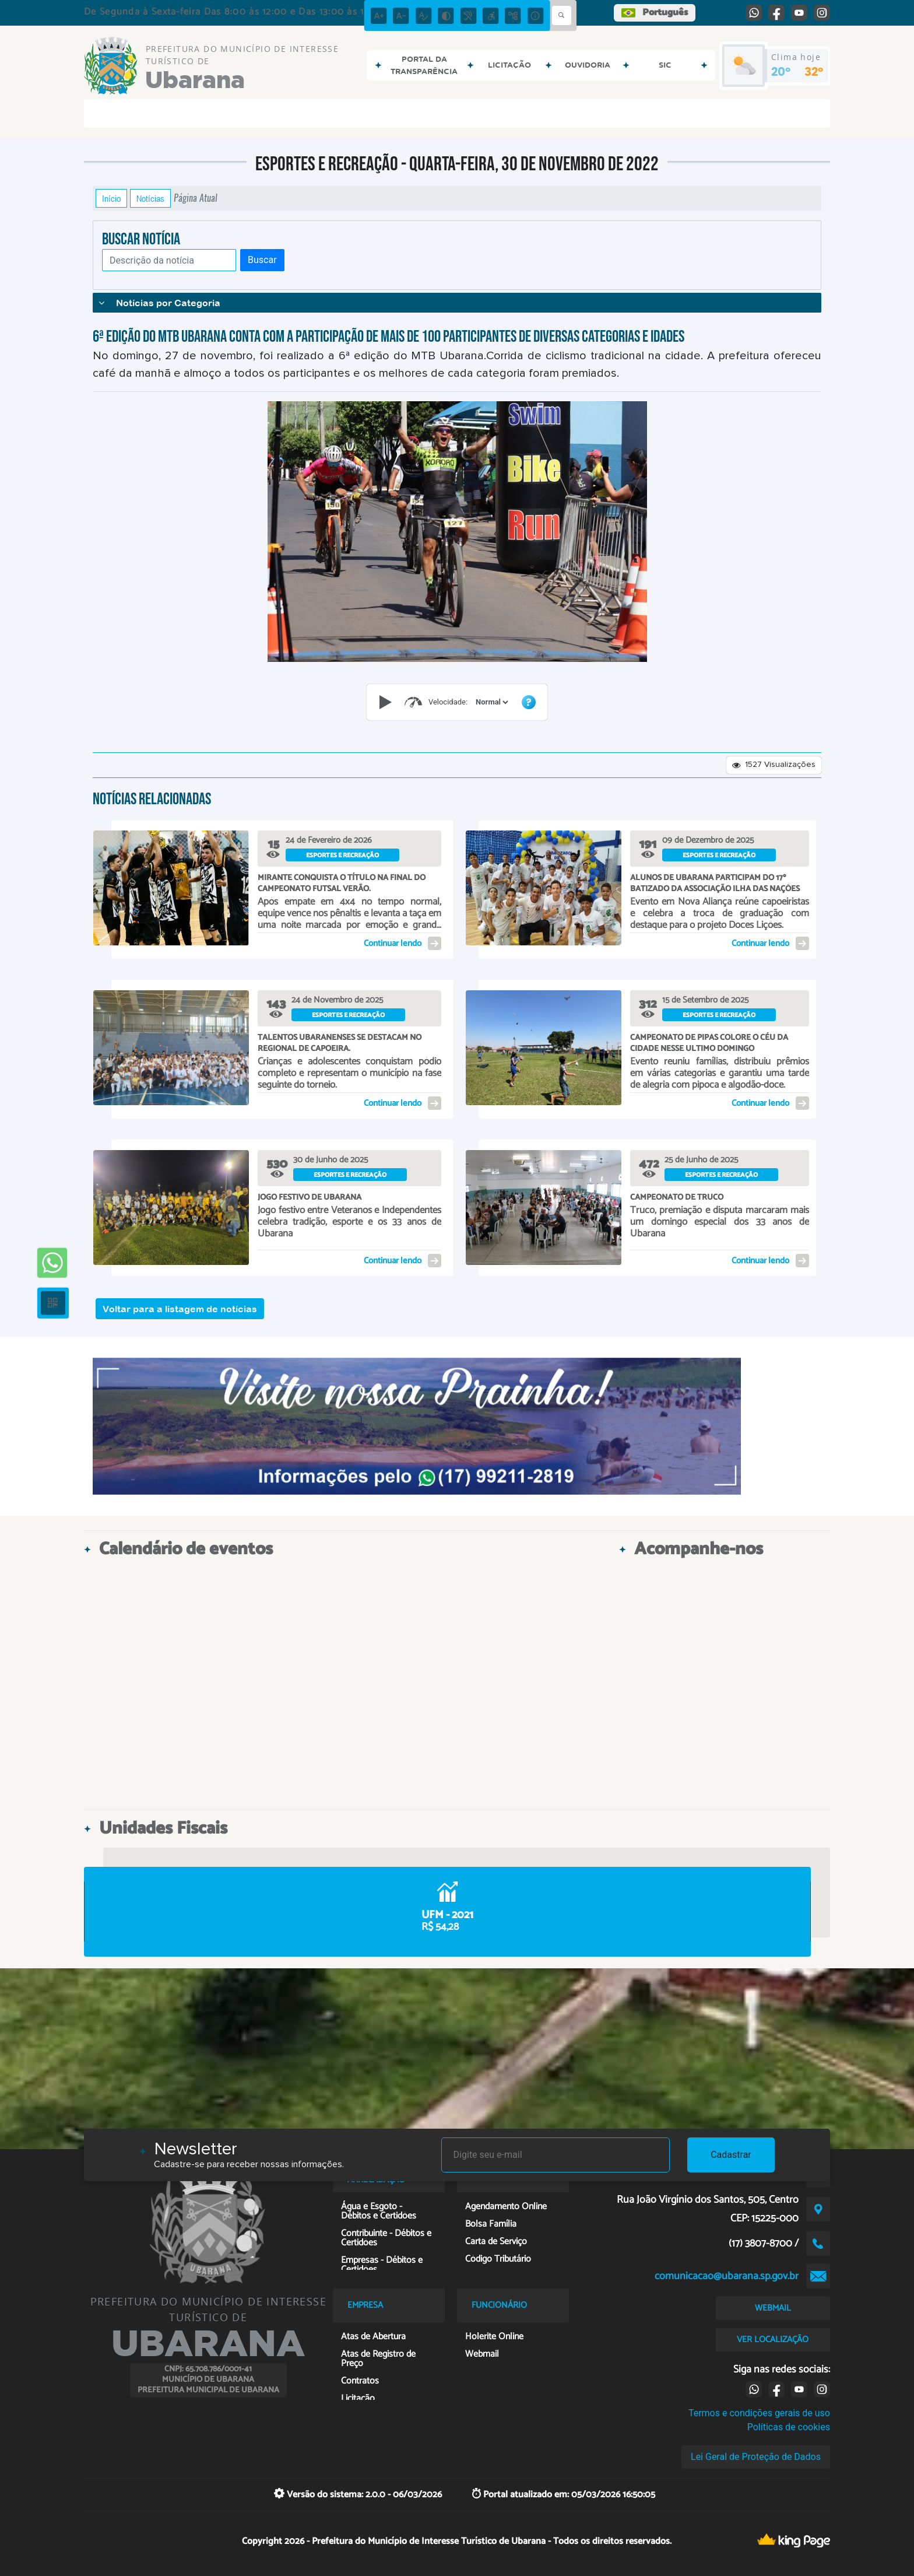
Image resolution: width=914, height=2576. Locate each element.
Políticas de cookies (788, 2427)
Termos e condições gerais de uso (759, 2413)
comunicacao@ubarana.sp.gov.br (727, 2276)
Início (111, 198)
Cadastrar (731, 2154)
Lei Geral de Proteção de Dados (756, 2456)
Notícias (150, 198)
